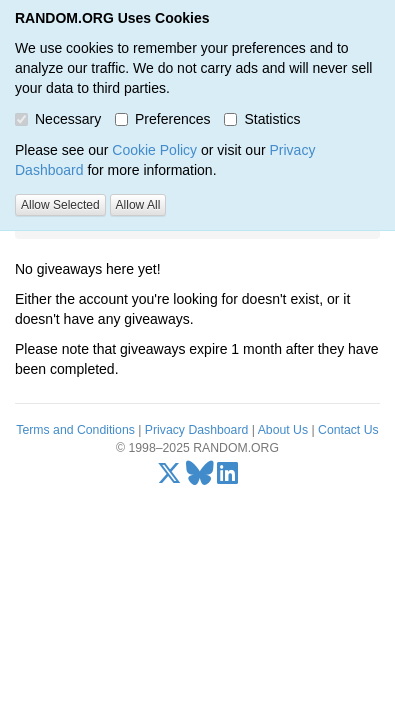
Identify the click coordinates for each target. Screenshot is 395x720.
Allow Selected (60, 205)
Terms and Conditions (75, 430)
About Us (283, 430)
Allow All (138, 205)
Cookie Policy (154, 150)
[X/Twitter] (169, 478)
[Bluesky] (200, 478)
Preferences (162, 119)
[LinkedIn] (227, 478)
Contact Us (348, 430)
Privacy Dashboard (197, 430)
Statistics (262, 119)
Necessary (58, 119)
